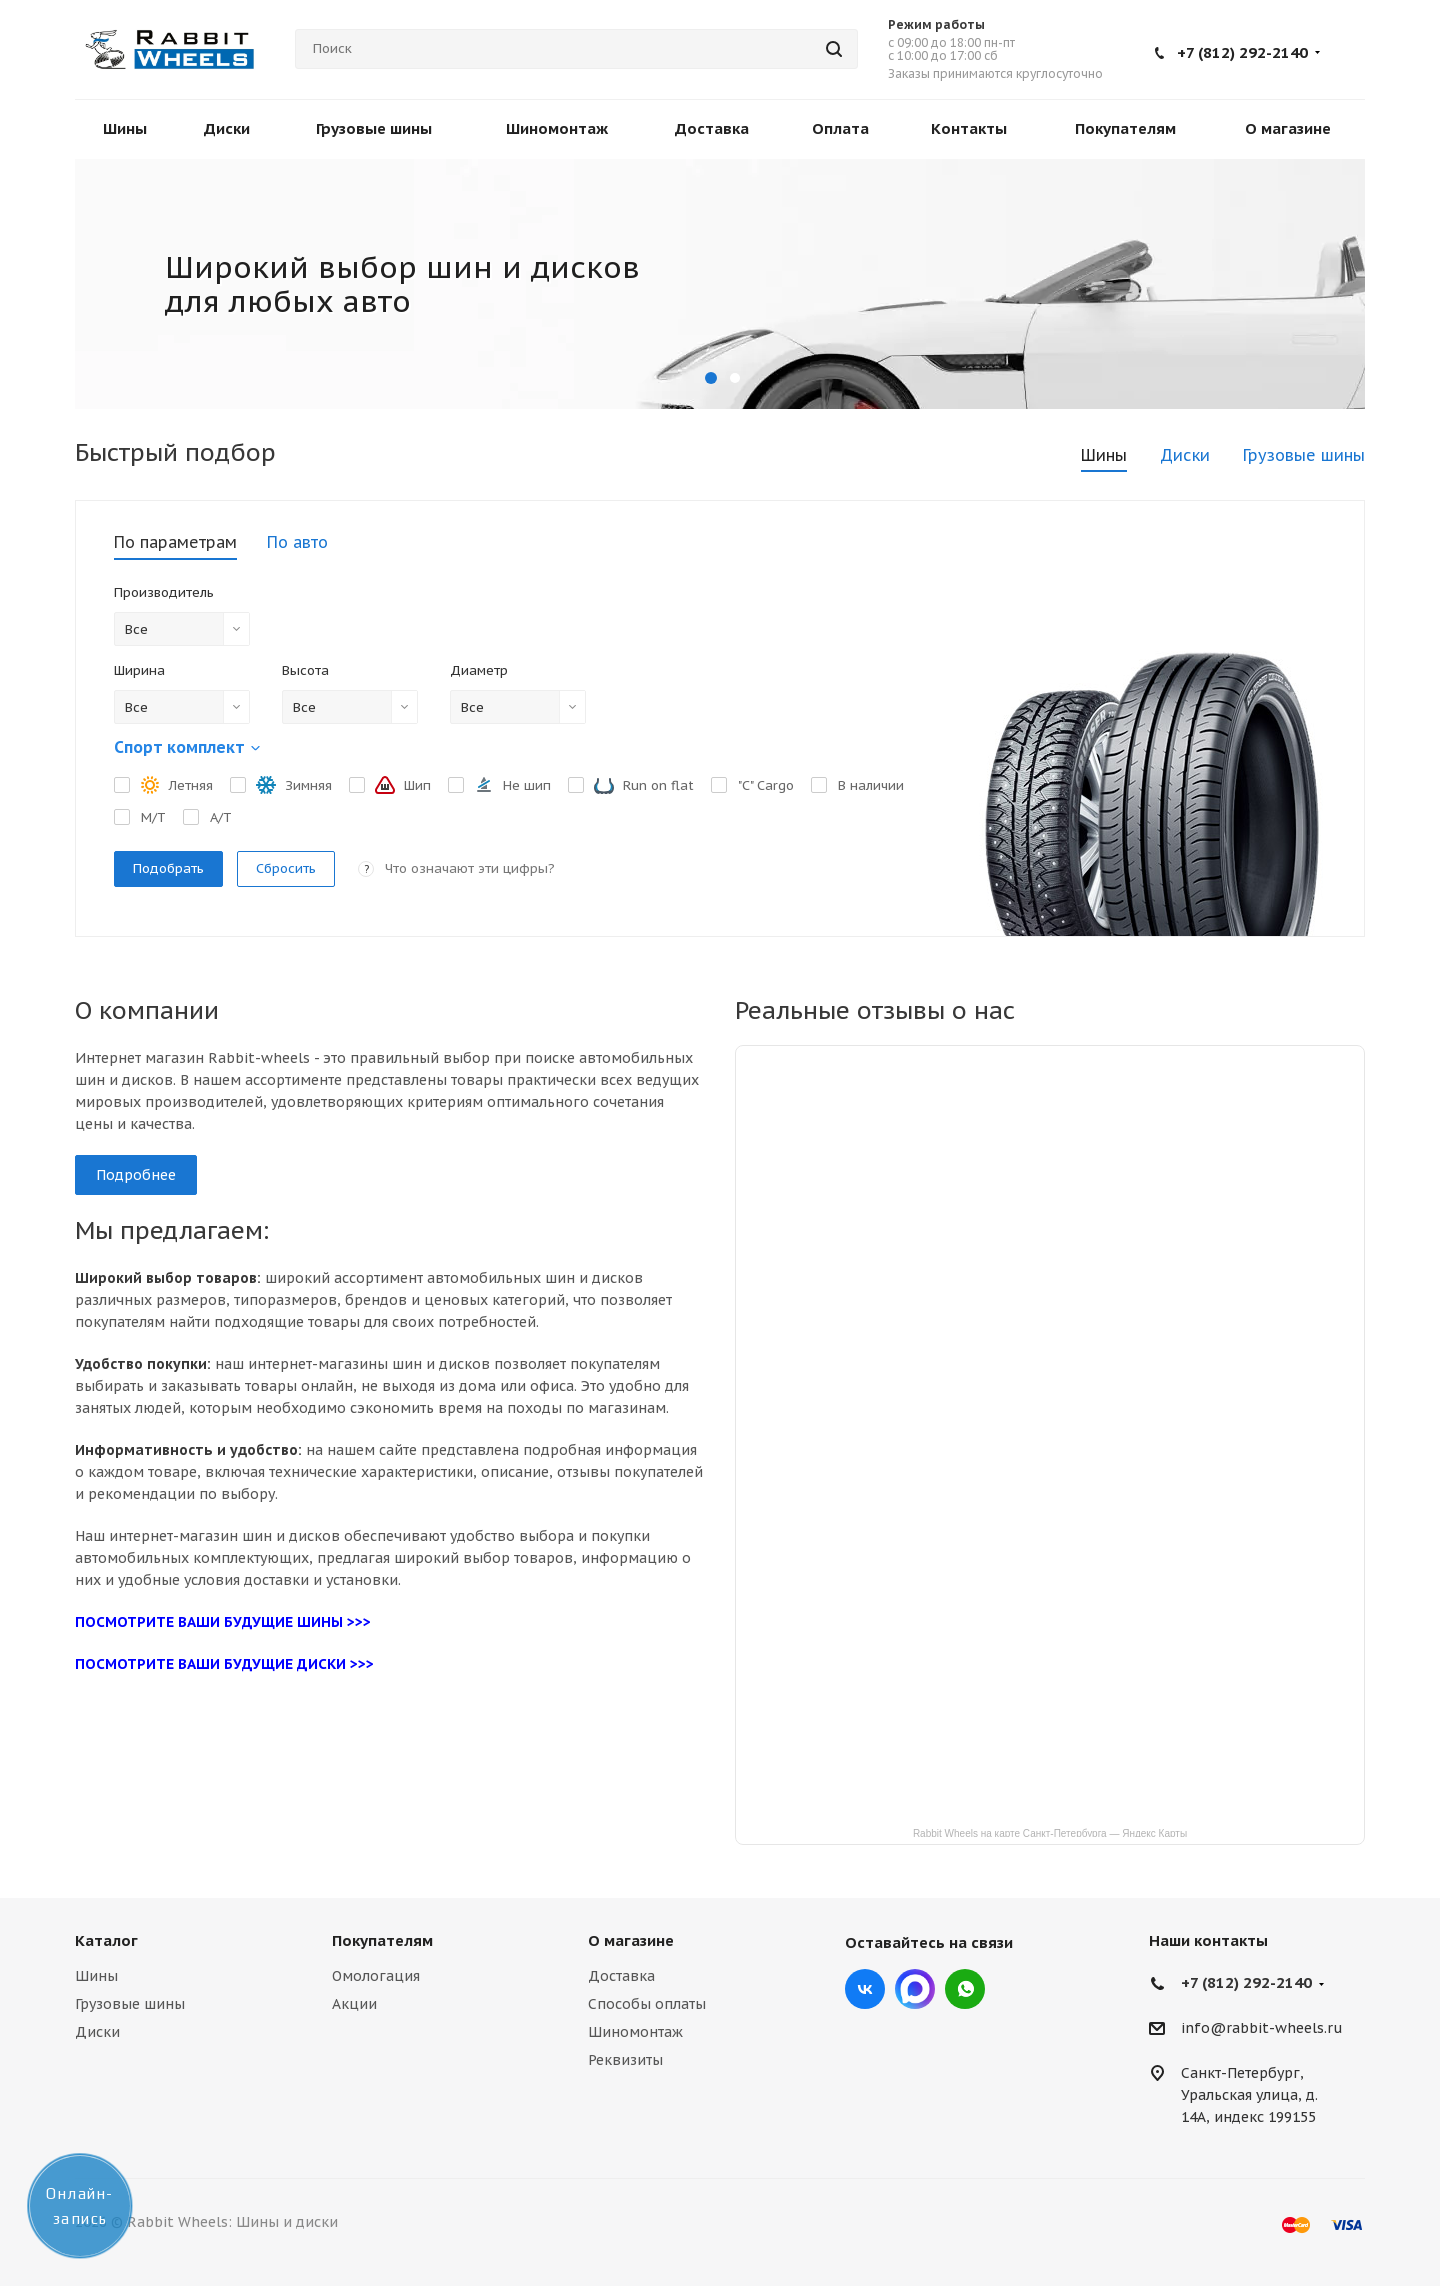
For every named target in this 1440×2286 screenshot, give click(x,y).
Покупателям (382, 1940)
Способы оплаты (647, 2004)
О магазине (631, 1940)
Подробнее (136, 1175)
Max (915, 1989)
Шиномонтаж (635, 2032)
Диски (97, 2032)
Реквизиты (625, 2060)
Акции (354, 2004)
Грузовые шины (130, 2004)
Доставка (621, 1976)
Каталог (106, 1940)
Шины (96, 1976)
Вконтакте (865, 1989)
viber (965, 1989)
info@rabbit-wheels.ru (1262, 2029)
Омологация (376, 1976)
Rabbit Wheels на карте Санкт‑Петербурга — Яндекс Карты (1050, 1832)
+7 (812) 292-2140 (1242, 52)
